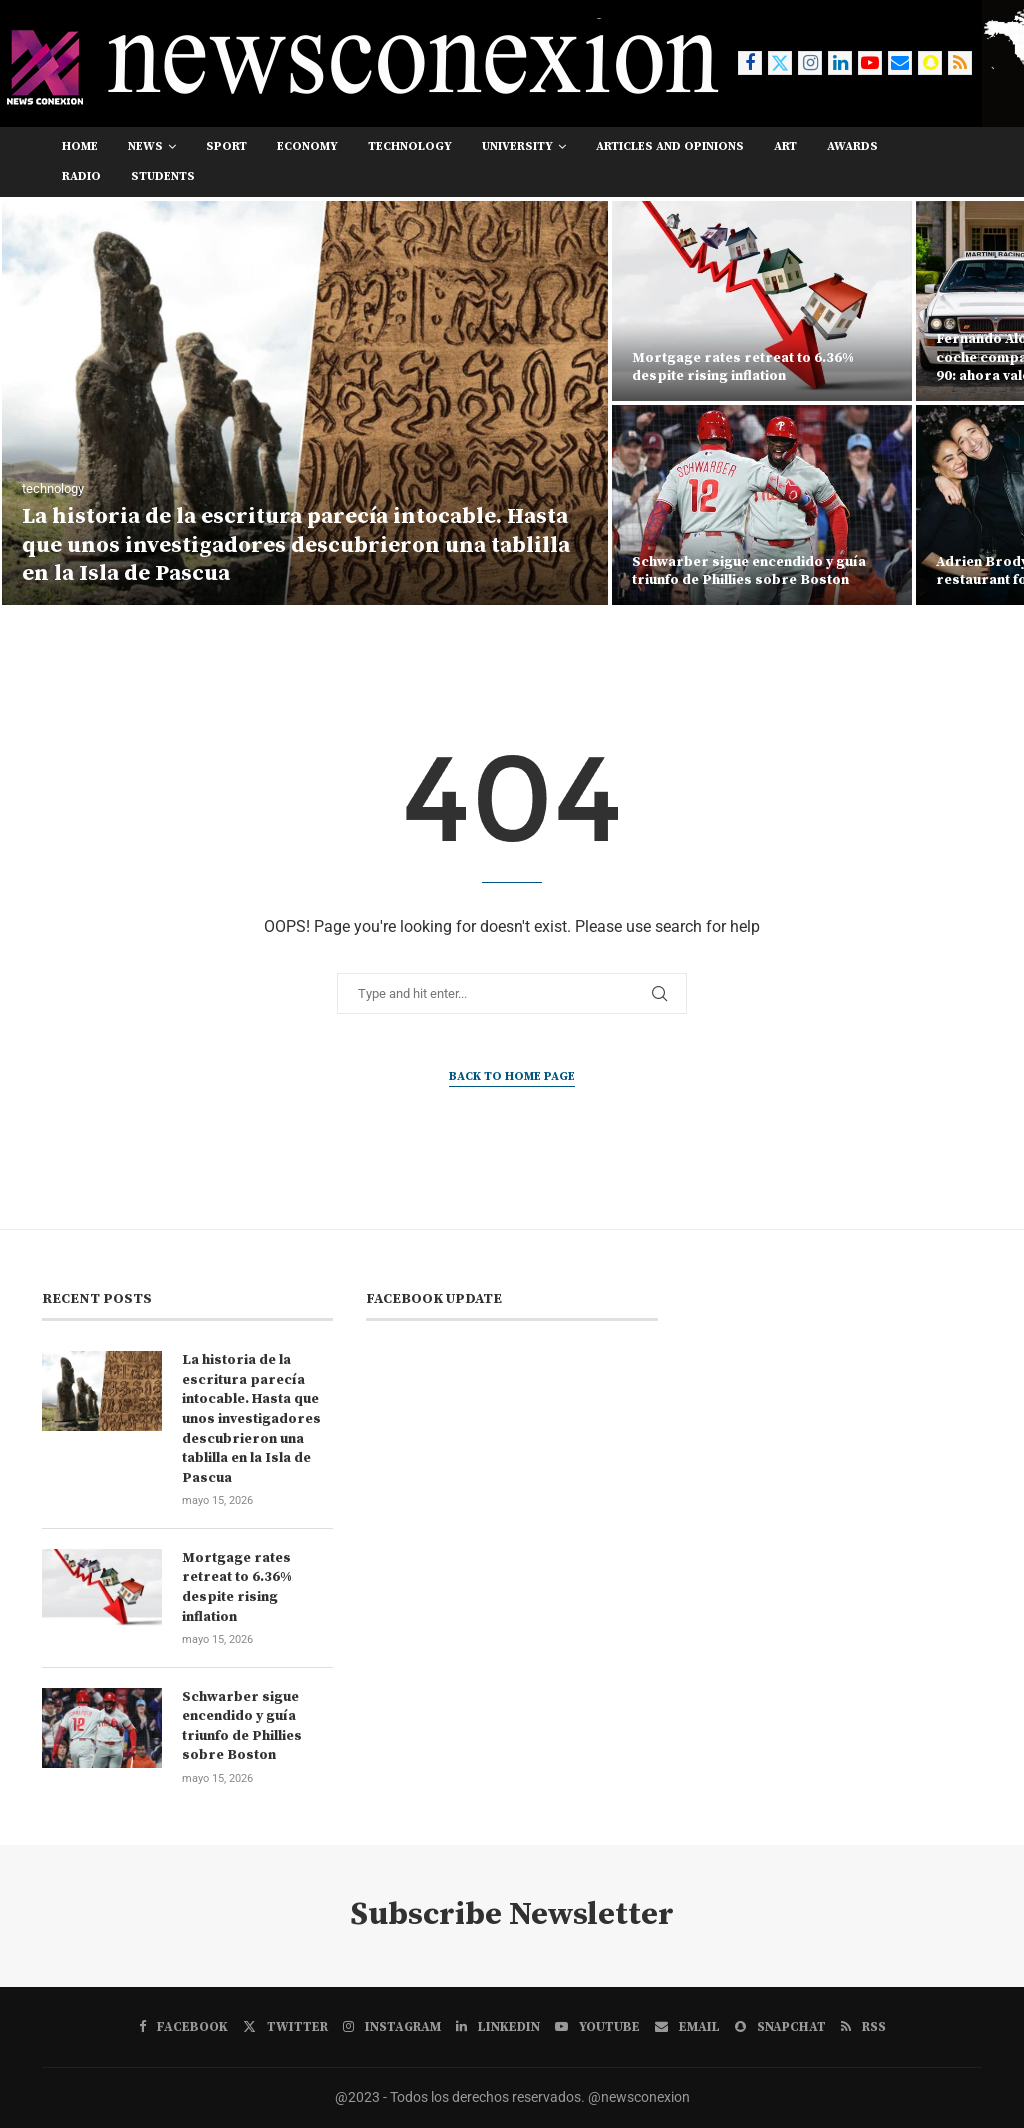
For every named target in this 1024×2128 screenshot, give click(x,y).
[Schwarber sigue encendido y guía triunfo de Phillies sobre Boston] (762, 505)
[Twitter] (780, 63)
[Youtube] (870, 63)
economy (307, 146)
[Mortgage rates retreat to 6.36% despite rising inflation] (762, 301)
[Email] (900, 63)
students (163, 176)
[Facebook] (750, 63)
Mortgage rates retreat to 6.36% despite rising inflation (743, 367)
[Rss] (960, 63)
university (517, 146)
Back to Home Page (512, 1076)
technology (410, 146)
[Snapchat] (930, 63)
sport (226, 146)
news (145, 146)
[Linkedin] (840, 63)
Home (80, 146)
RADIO (81, 176)
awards (852, 146)
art (785, 146)
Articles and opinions (670, 146)
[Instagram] (810, 63)
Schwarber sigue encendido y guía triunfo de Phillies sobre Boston (749, 571)
